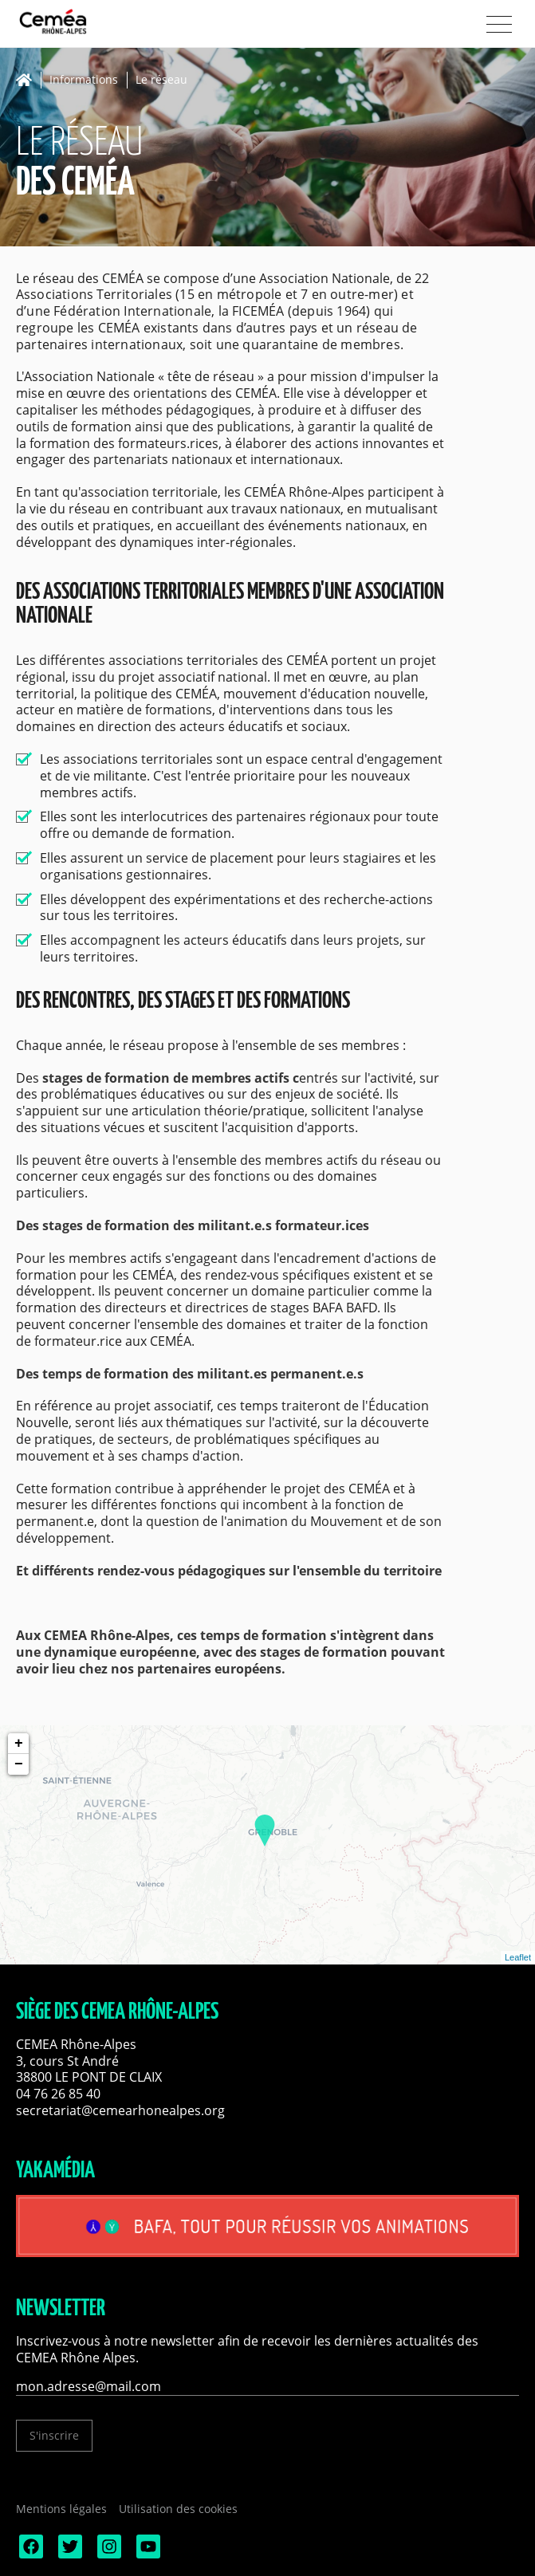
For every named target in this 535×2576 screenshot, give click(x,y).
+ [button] (18, 1743)
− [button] (18, 1764)
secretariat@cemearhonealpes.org (120, 2110)
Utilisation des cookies (178, 2508)
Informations (83, 80)
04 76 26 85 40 (58, 2093)
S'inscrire (54, 2435)
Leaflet (518, 1957)
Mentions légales (61, 2508)
